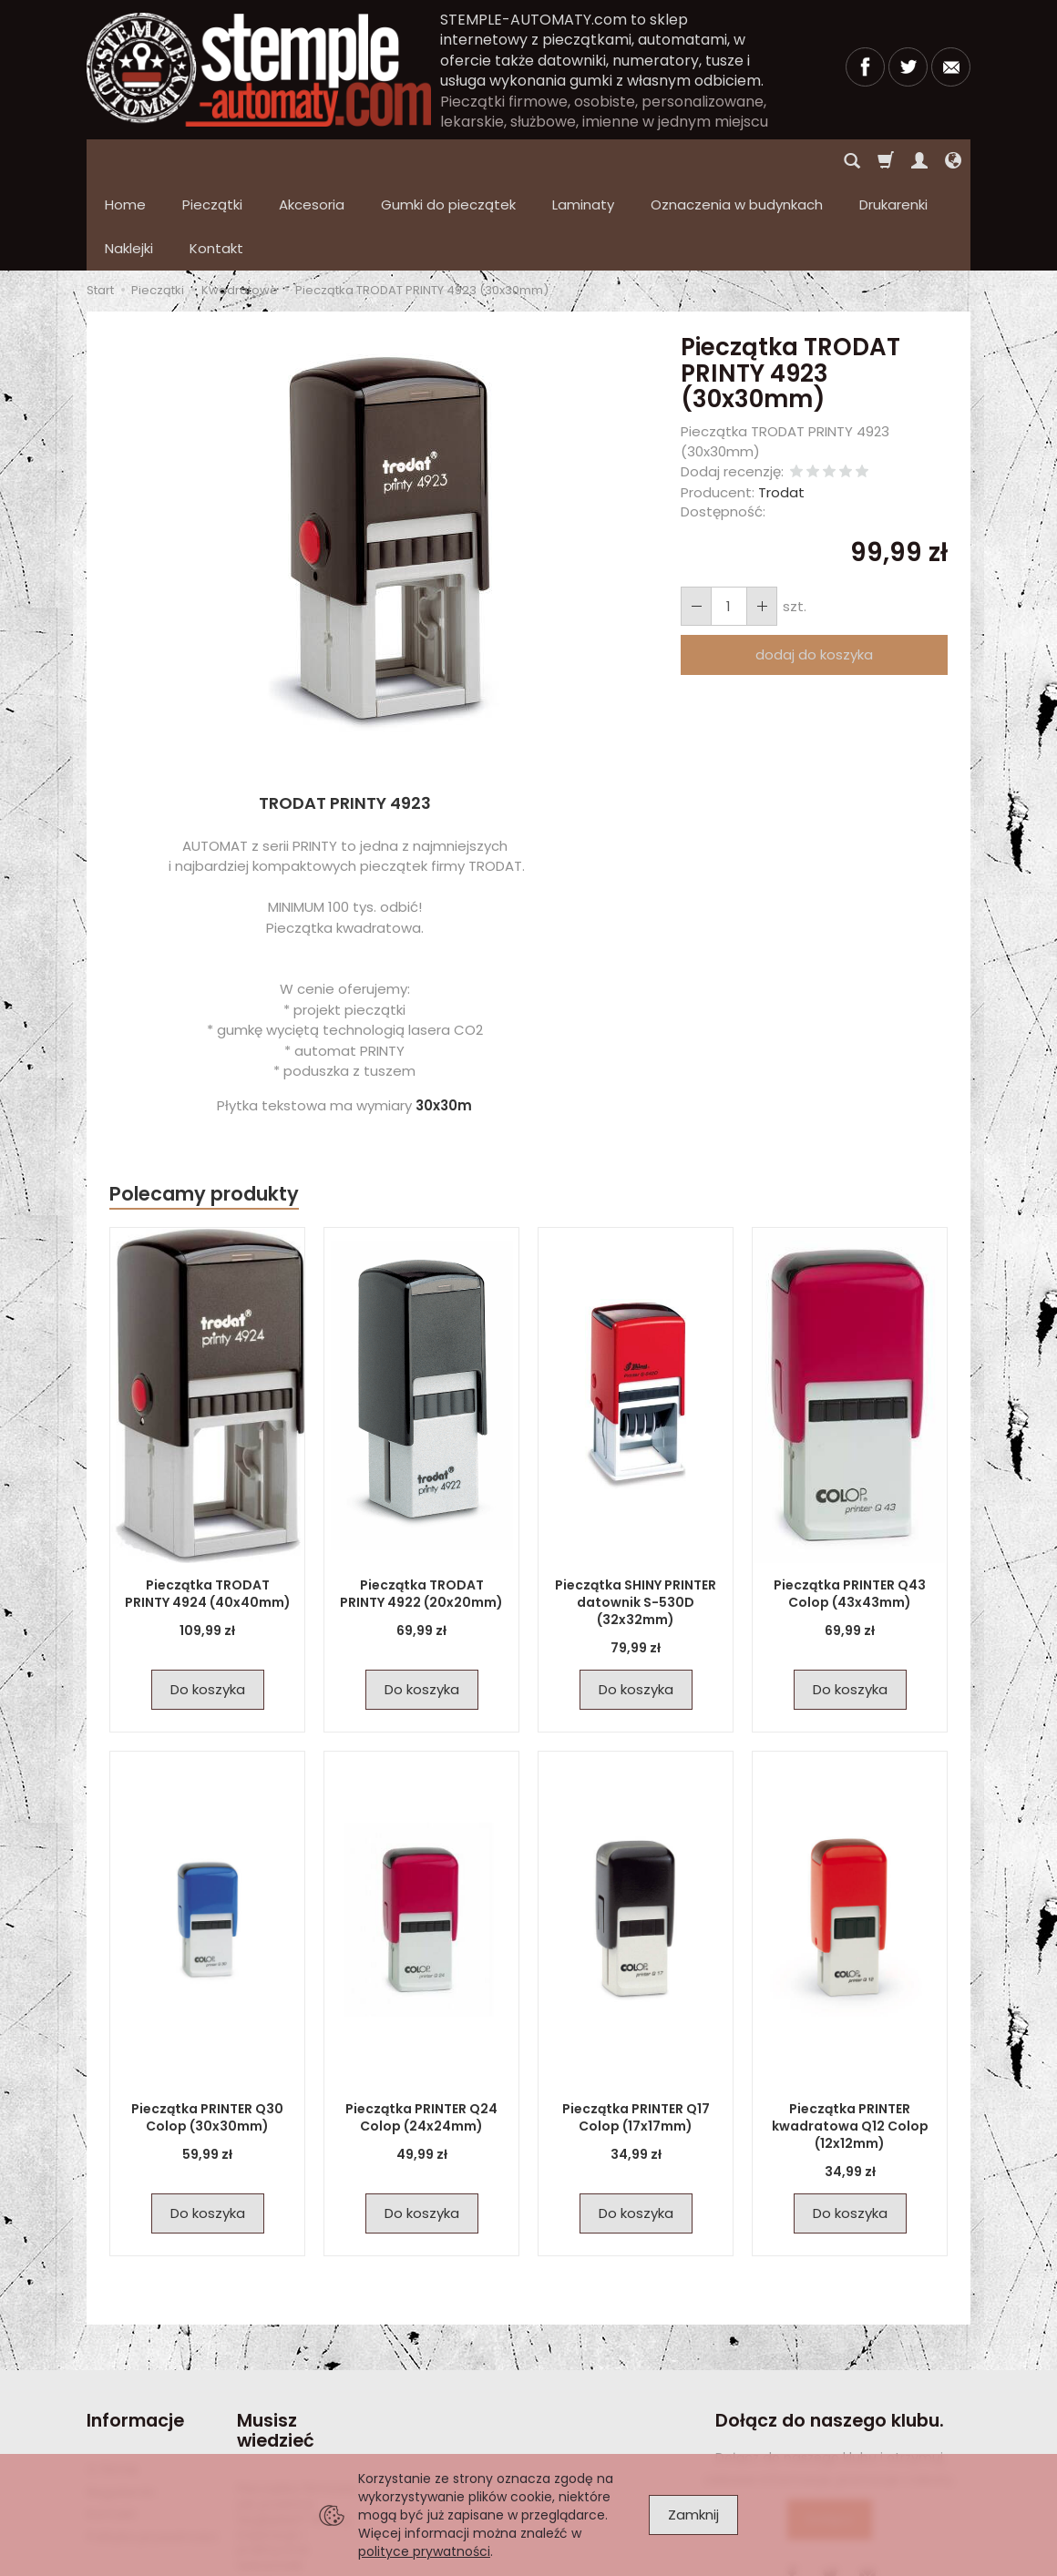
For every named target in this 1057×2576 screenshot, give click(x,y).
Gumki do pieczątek (448, 160)
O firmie (113, 2382)
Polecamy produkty (204, 1106)
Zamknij (693, 2514)
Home (125, 160)
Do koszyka (207, 1601)
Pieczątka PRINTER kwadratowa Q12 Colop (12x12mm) (850, 2038)
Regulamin (121, 2405)
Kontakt (112, 2427)
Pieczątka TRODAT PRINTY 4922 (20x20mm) (421, 1506)
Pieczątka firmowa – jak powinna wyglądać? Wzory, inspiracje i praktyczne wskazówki (302, 2439)
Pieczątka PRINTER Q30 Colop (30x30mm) (207, 2030)
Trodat (781, 404)
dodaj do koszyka (814, 567)
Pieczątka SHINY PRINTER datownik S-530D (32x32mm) (635, 1514)
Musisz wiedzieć (275, 2343)
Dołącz (829, 2431)
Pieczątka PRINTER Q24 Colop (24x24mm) (421, 2030)
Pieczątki (212, 160)
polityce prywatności (424, 2551)
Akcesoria (311, 160)
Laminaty (583, 160)
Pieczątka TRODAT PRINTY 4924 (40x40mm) (208, 1506)
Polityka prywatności (152, 2449)
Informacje (135, 2333)
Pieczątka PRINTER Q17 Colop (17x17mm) (636, 2030)
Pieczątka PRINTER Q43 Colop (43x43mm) (850, 1506)
